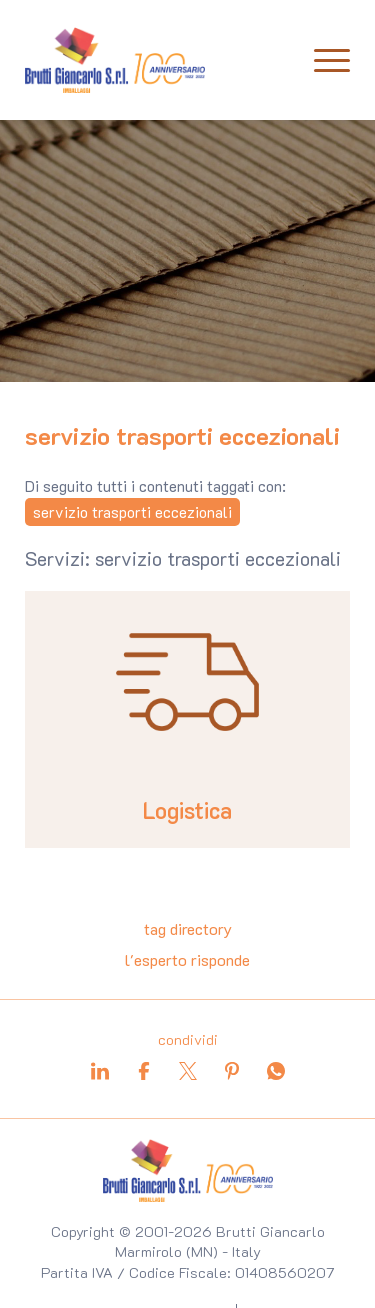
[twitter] (188, 1071)
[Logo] (115, 60)
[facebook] (144, 1071)
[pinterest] (232, 1071)
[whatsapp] (276, 1071)
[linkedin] (100, 1071)
